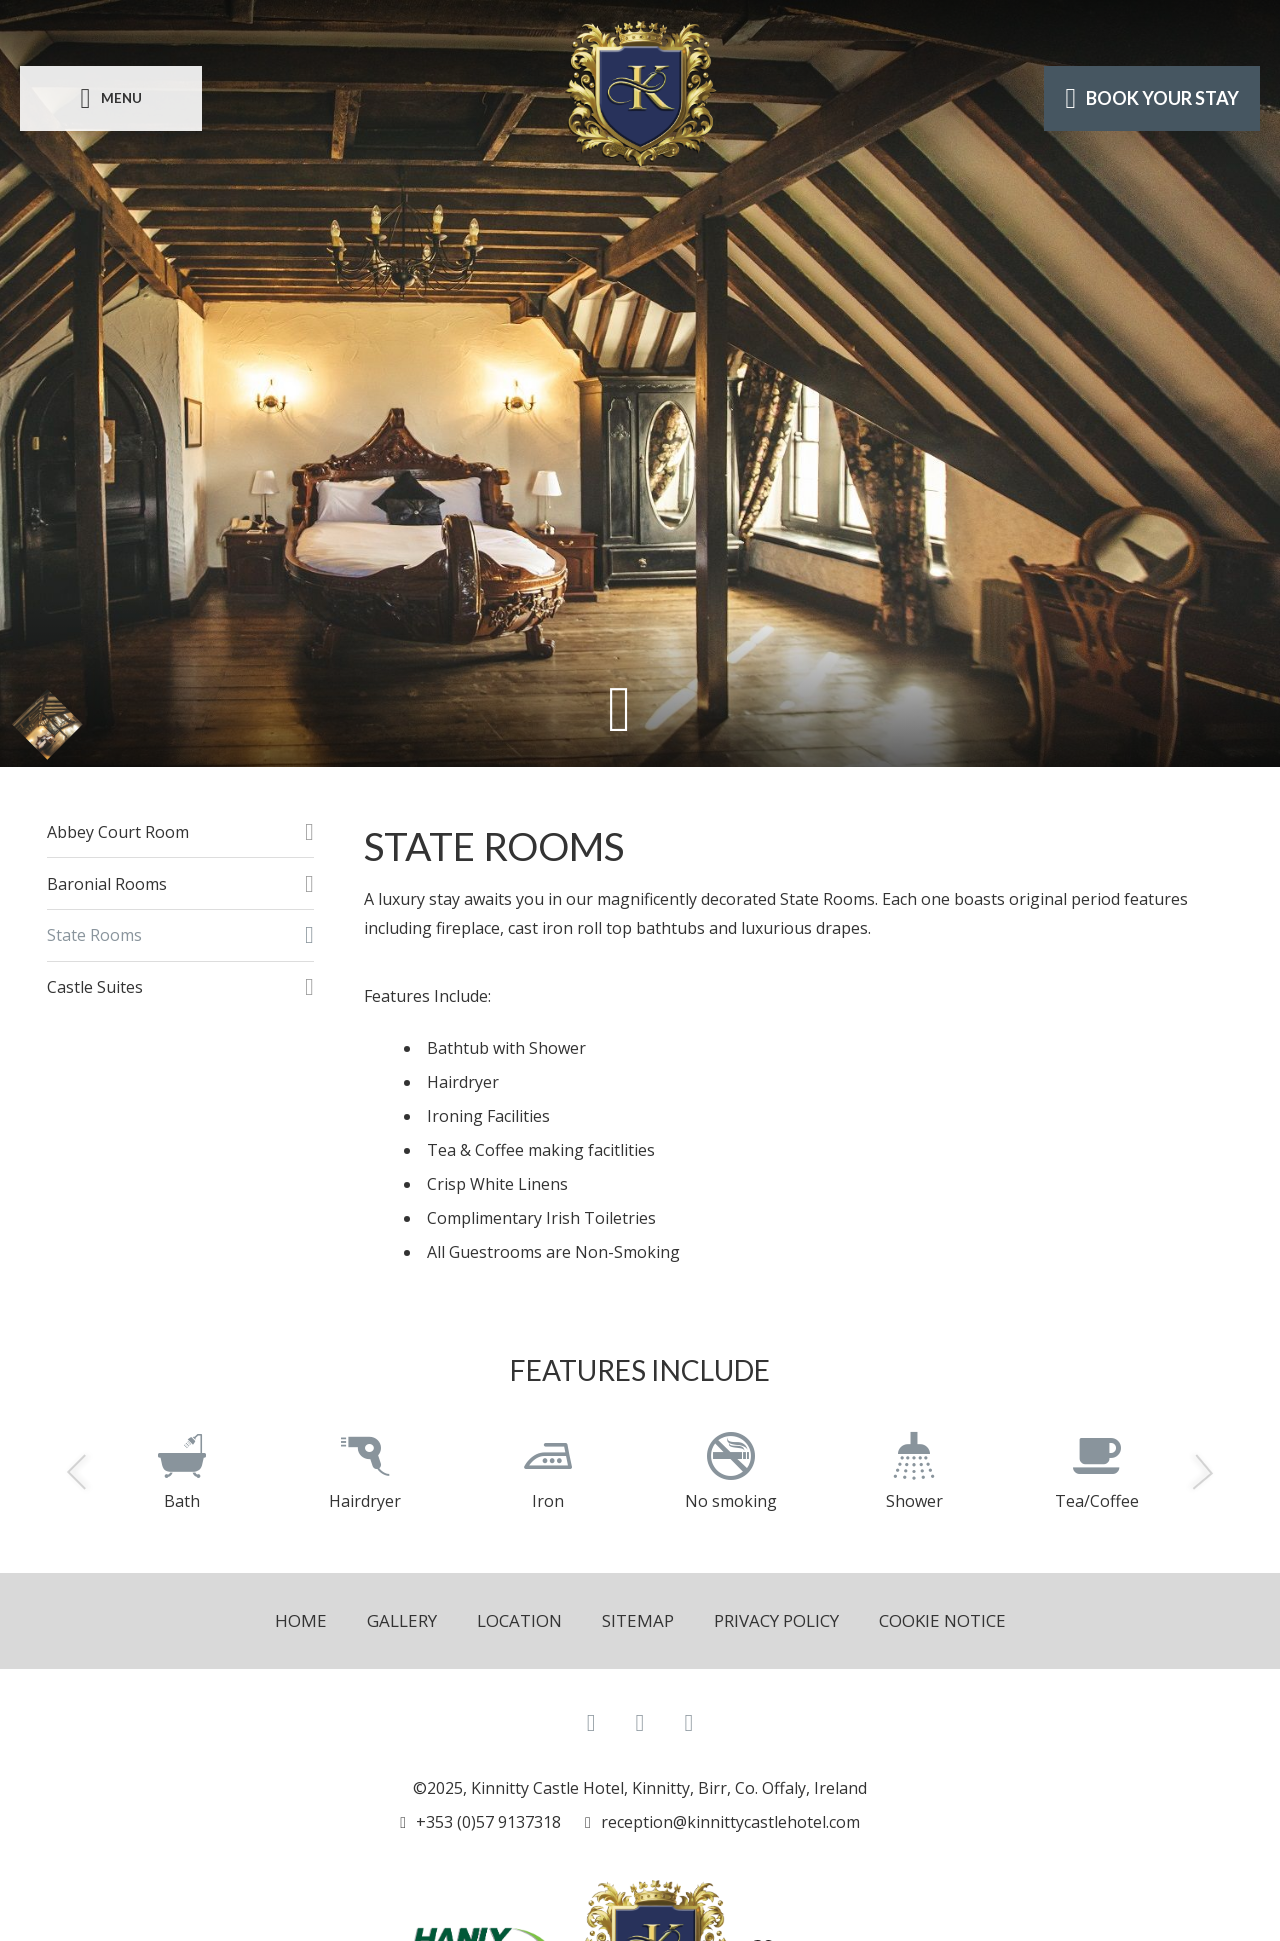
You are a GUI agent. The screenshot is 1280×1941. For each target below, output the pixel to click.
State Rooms (94, 935)
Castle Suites (95, 987)
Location (519, 1620)
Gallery (402, 1620)
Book (1152, 98)
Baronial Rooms (107, 884)
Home (301, 1620)
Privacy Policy (776, 1620)
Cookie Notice (942, 1620)
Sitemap (638, 1620)
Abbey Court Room (118, 832)
